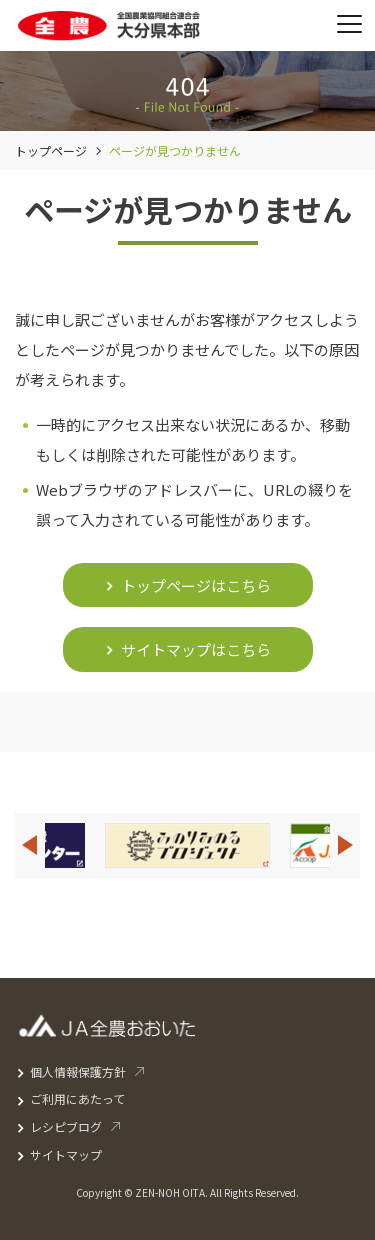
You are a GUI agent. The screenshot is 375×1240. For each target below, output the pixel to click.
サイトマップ (66, 1154)
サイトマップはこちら (196, 649)
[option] (187, 845)
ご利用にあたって (77, 1098)
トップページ (51, 150)
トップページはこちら (196, 585)
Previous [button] (29, 845)
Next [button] (346, 845)
